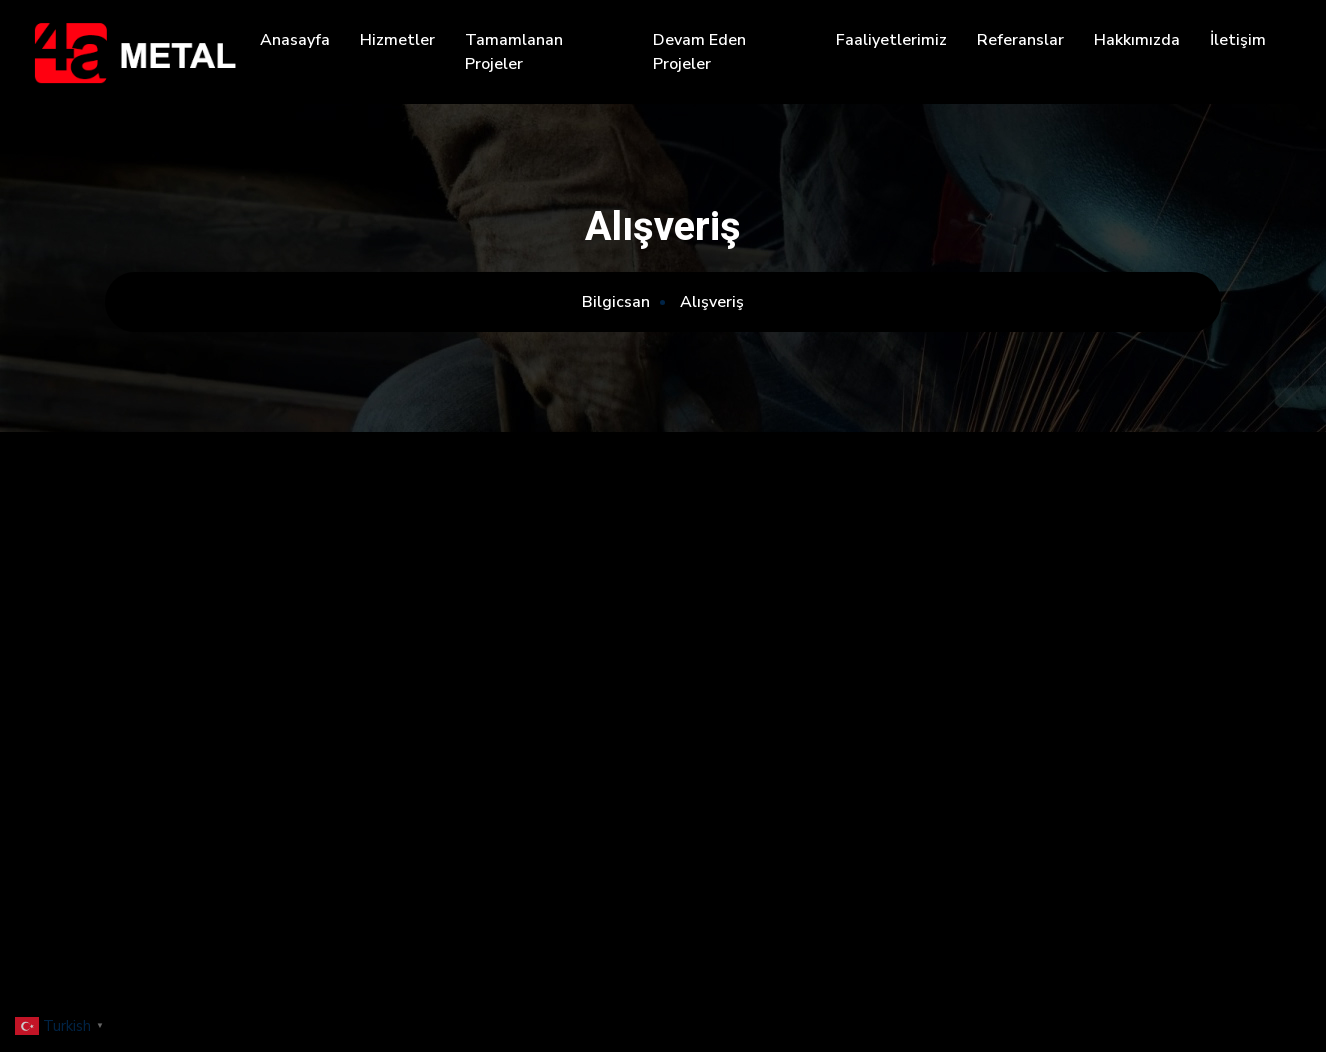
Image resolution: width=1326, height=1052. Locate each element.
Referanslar (1020, 40)
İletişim (1238, 40)
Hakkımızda (1137, 40)
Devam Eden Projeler (699, 52)
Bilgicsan (616, 302)
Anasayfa (295, 40)
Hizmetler (397, 40)
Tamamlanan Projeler (514, 52)
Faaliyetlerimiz (891, 40)
